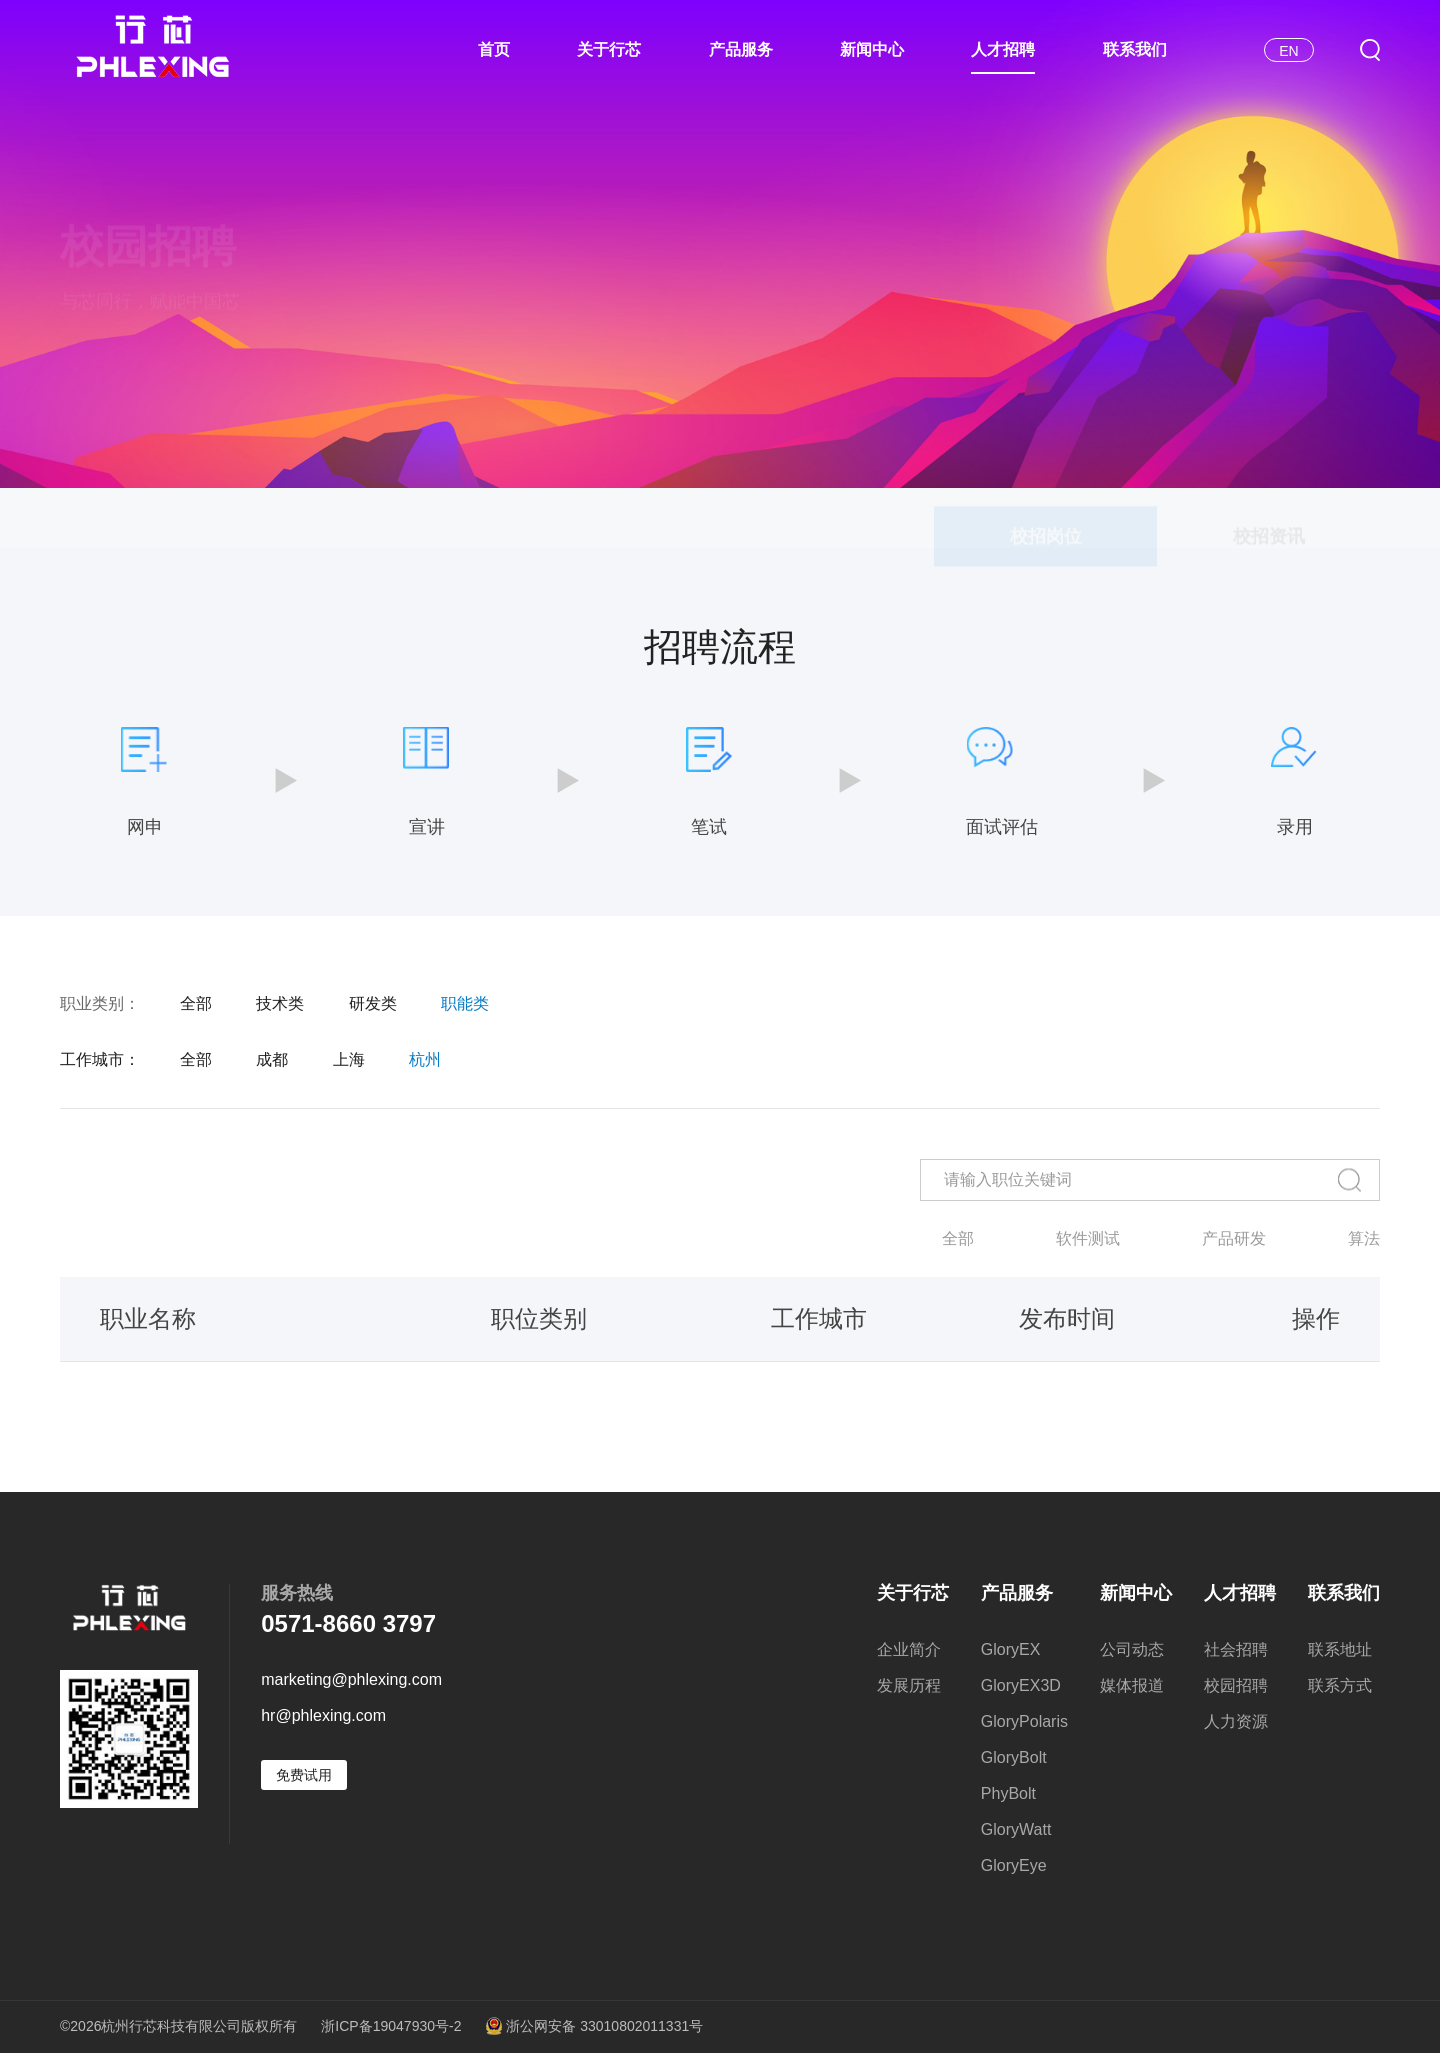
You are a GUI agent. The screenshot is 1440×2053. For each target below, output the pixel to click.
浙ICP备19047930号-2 (391, 2026)
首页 (494, 49)
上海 (349, 1060)
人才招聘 (1003, 49)
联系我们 (1135, 49)
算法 (1364, 1239)
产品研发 (1234, 1239)
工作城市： (100, 1060)
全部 (196, 1004)
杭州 (425, 1060)
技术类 (280, 1004)
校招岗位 (1046, 524)
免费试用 (304, 1775)
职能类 (465, 1004)
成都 (272, 1060)
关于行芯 (609, 49)
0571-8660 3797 (348, 1624)
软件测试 (1088, 1239)
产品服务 (741, 49)
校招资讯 (1269, 524)
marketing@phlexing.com (351, 1680)
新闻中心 (872, 49)
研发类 (373, 1004)
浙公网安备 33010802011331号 (594, 2027)
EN (1288, 51)
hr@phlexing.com (323, 1716)
